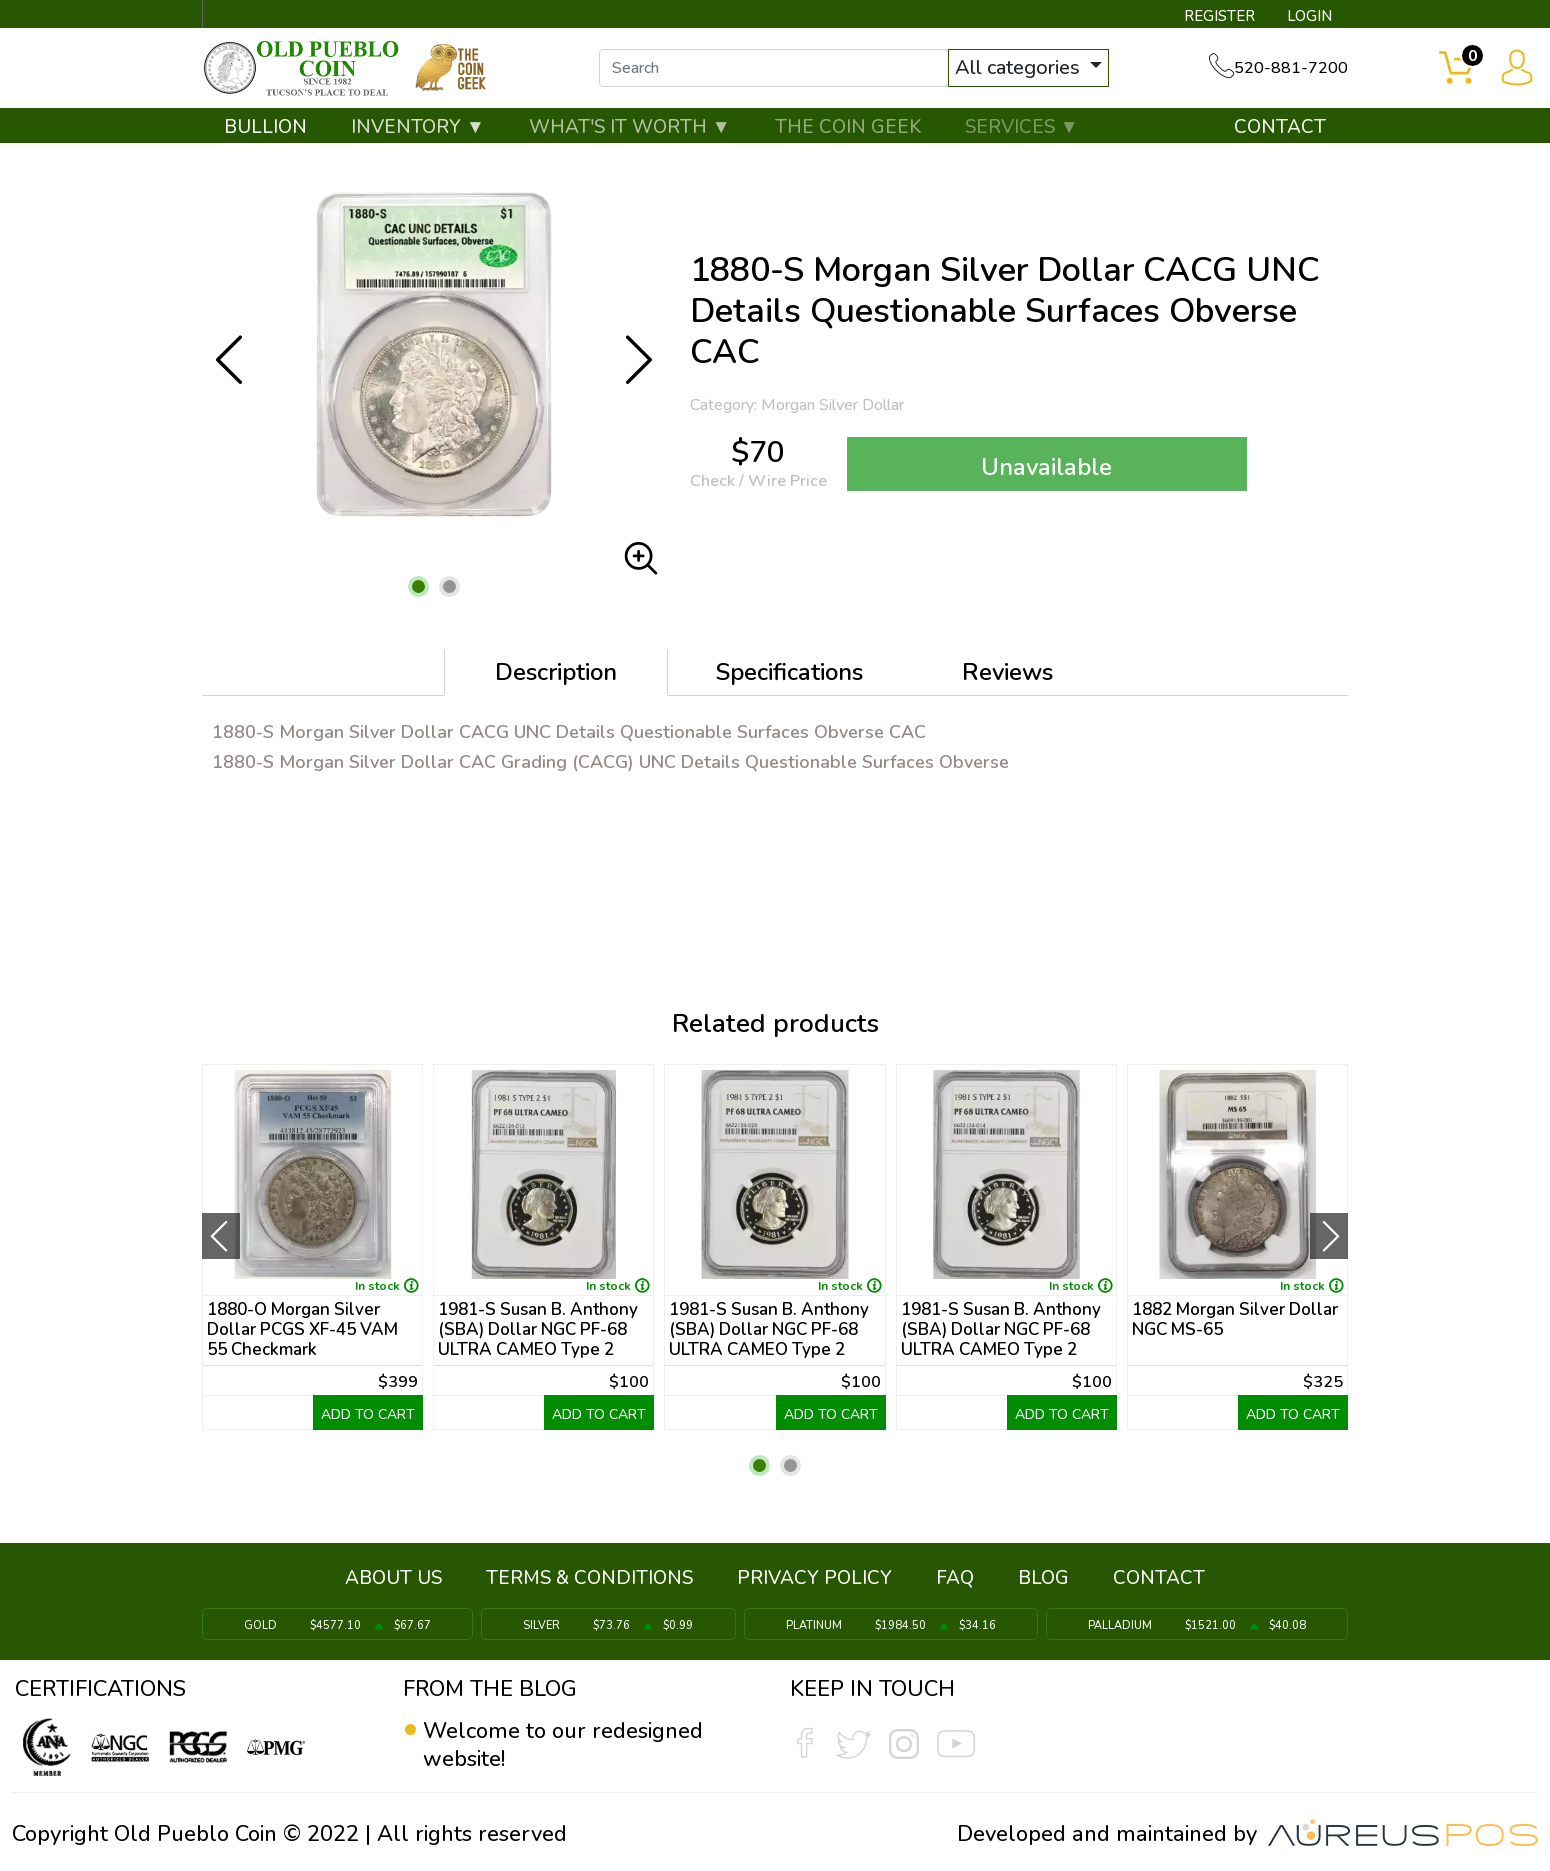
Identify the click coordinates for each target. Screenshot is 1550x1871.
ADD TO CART (368, 1414)
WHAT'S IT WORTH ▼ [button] (630, 127)
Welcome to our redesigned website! (563, 1745)
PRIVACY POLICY (814, 1578)
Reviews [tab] (1007, 672)
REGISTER (1219, 16)
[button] (418, 586)
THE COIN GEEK (848, 127)
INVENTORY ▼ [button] (418, 127)
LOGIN (1309, 16)
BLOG (1043, 1578)
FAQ (955, 1578)
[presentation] (221, 1236)
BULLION (265, 127)
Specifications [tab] (789, 672)
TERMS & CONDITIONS (589, 1578)
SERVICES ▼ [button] (1022, 127)
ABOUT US (393, 1578)
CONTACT (1280, 127)
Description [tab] (556, 672)
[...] (774, 68)
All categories (1020, 67)
